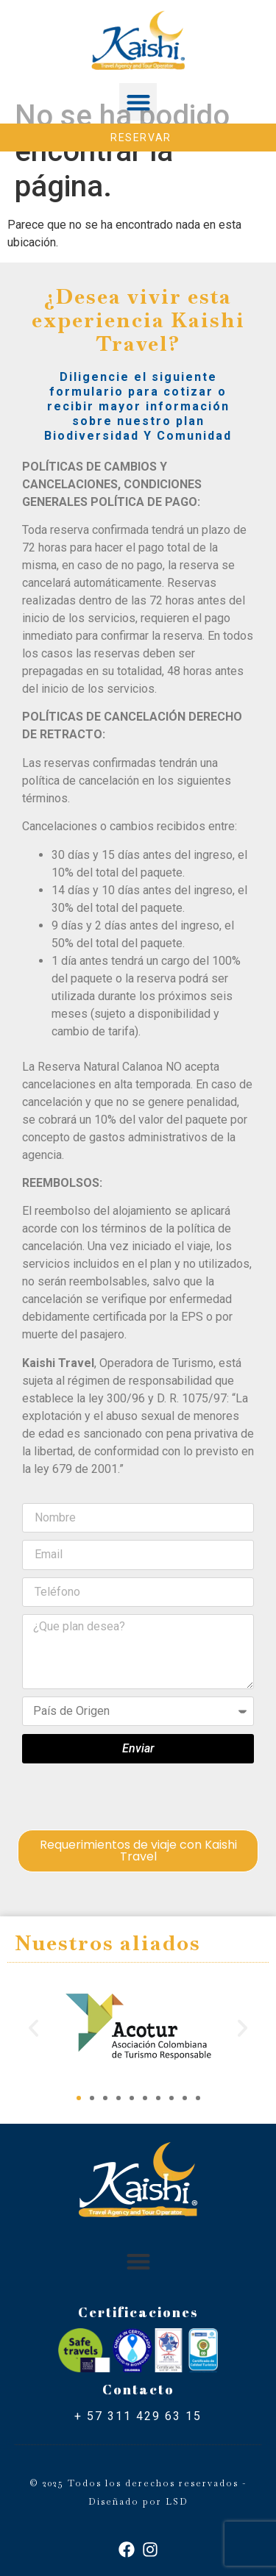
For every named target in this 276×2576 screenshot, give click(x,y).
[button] (138, 102)
